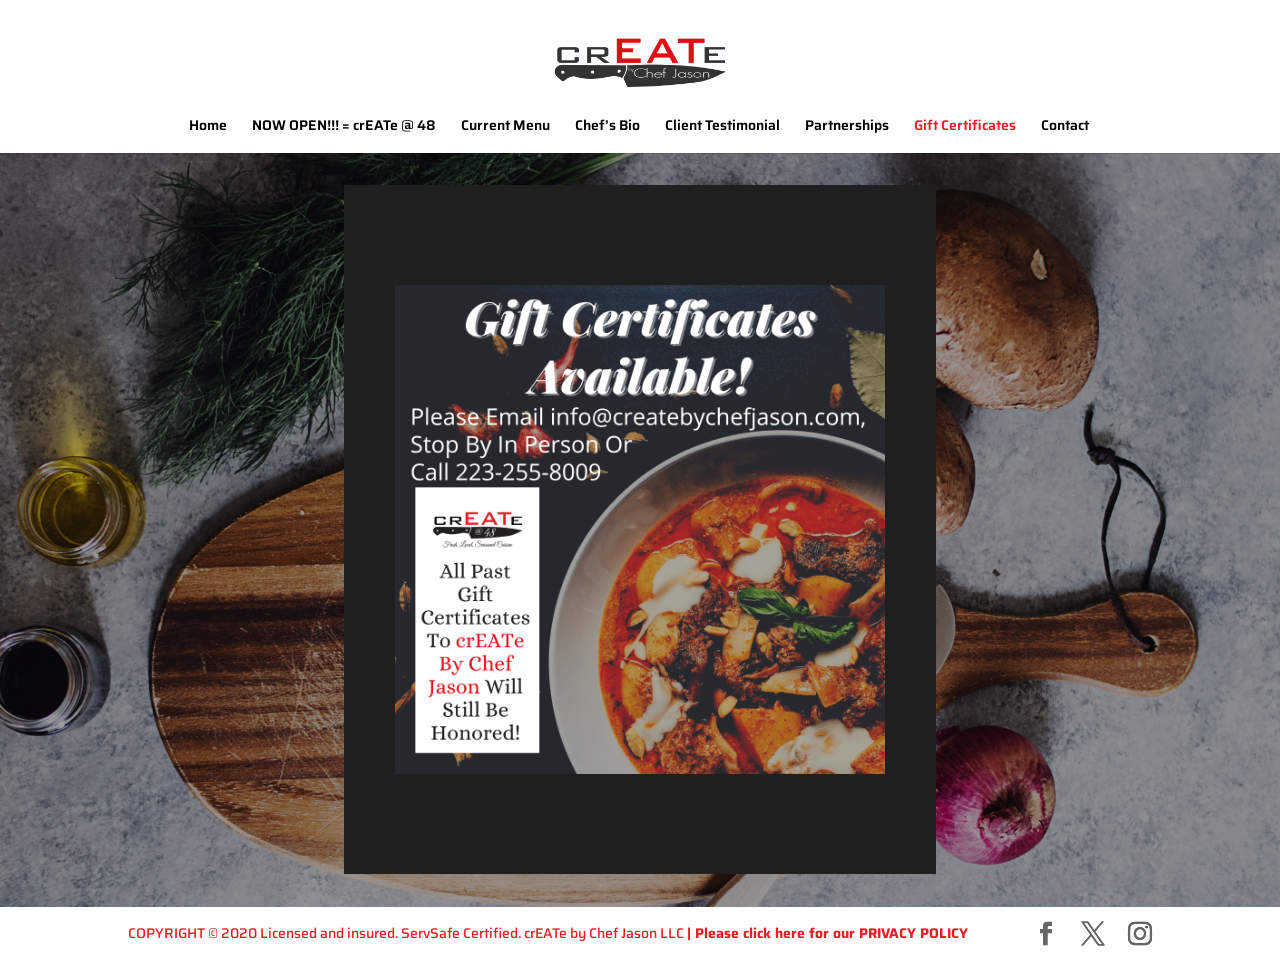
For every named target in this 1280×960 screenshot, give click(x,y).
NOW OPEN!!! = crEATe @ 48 (344, 127)
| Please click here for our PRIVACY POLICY (827, 933)
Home (208, 127)
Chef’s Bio (607, 127)
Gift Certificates (965, 127)
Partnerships (847, 127)
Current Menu (505, 127)
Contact (1065, 127)
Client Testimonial (722, 127)
